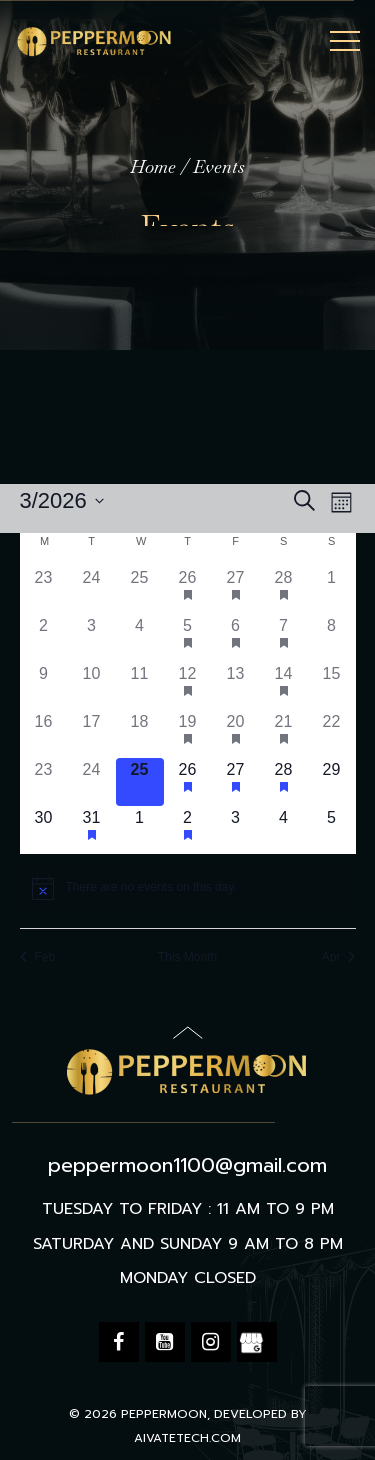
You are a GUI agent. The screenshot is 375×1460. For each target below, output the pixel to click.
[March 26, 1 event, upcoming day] (188, 782)
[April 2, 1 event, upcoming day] (188, 830)
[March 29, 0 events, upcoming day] (332, 782)
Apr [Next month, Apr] (339, 957)
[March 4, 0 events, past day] (140, 638)
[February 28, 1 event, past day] (284, 590)
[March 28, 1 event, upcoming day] (284, 782)
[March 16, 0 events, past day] (44, 734)
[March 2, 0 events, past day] (44, 638)
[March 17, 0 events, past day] (92, 734)
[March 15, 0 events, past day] (332, 686)
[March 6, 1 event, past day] (236, 638)
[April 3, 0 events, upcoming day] (236, 830)
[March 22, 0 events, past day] (332, 734)
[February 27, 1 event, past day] (236, 590)
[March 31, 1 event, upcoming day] (92, 830)
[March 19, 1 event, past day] (188, 734)
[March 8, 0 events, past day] (332, 638)
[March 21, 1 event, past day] (284, 734)
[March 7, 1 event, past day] (284, 638)
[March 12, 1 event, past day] (188, 686)
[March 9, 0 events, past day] (44, 686)
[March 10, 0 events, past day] (92, 686)
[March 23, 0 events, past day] (44, 782)
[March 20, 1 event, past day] (236, 734)
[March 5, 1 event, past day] (188, 638)
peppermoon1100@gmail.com (187, 1165)
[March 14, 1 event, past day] (284, 686)
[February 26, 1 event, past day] (188, 590)
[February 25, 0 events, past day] (140, 590)
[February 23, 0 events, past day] (44, 590)
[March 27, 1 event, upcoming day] (236, 782)
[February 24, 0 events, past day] (92, 590)
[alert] (188, 888)
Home (153, 166)
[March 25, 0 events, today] (140, 782)
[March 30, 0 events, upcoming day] (44, 830)
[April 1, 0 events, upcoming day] (140, 830)
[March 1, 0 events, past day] (332, 590)
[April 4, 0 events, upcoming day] (284, 830)
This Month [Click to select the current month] (187, 957)
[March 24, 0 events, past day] (92, 782)
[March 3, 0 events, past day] (92, 638)
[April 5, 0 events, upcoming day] (332, 830)
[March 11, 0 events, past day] (140, 686)
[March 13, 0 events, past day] (236, 686)
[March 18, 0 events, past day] (140, 734)
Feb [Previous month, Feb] (38, 957)
